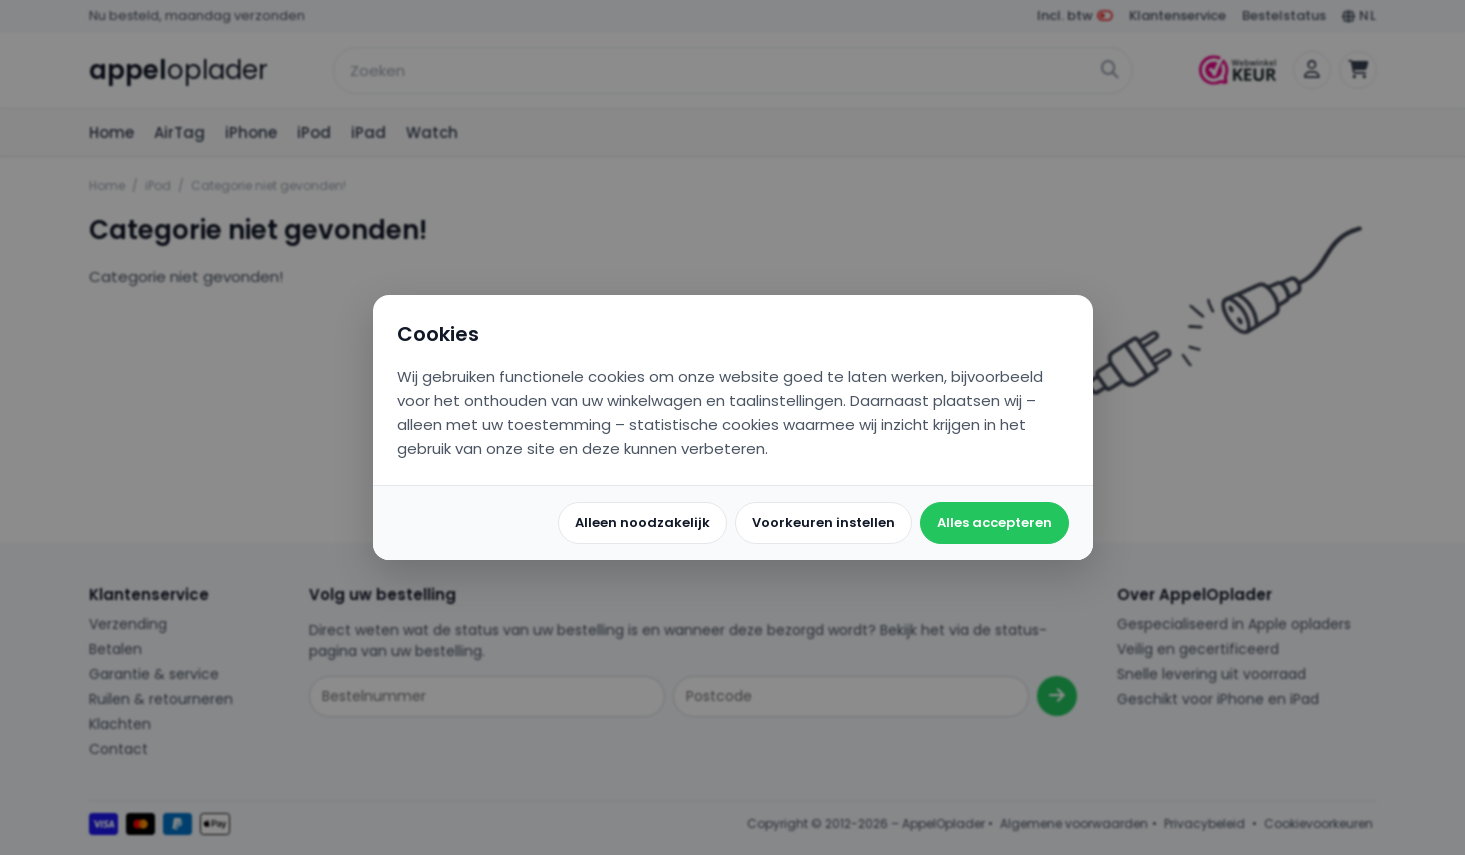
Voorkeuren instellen (823, 522)
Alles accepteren (994, 522)
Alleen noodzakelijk (642, 522)
